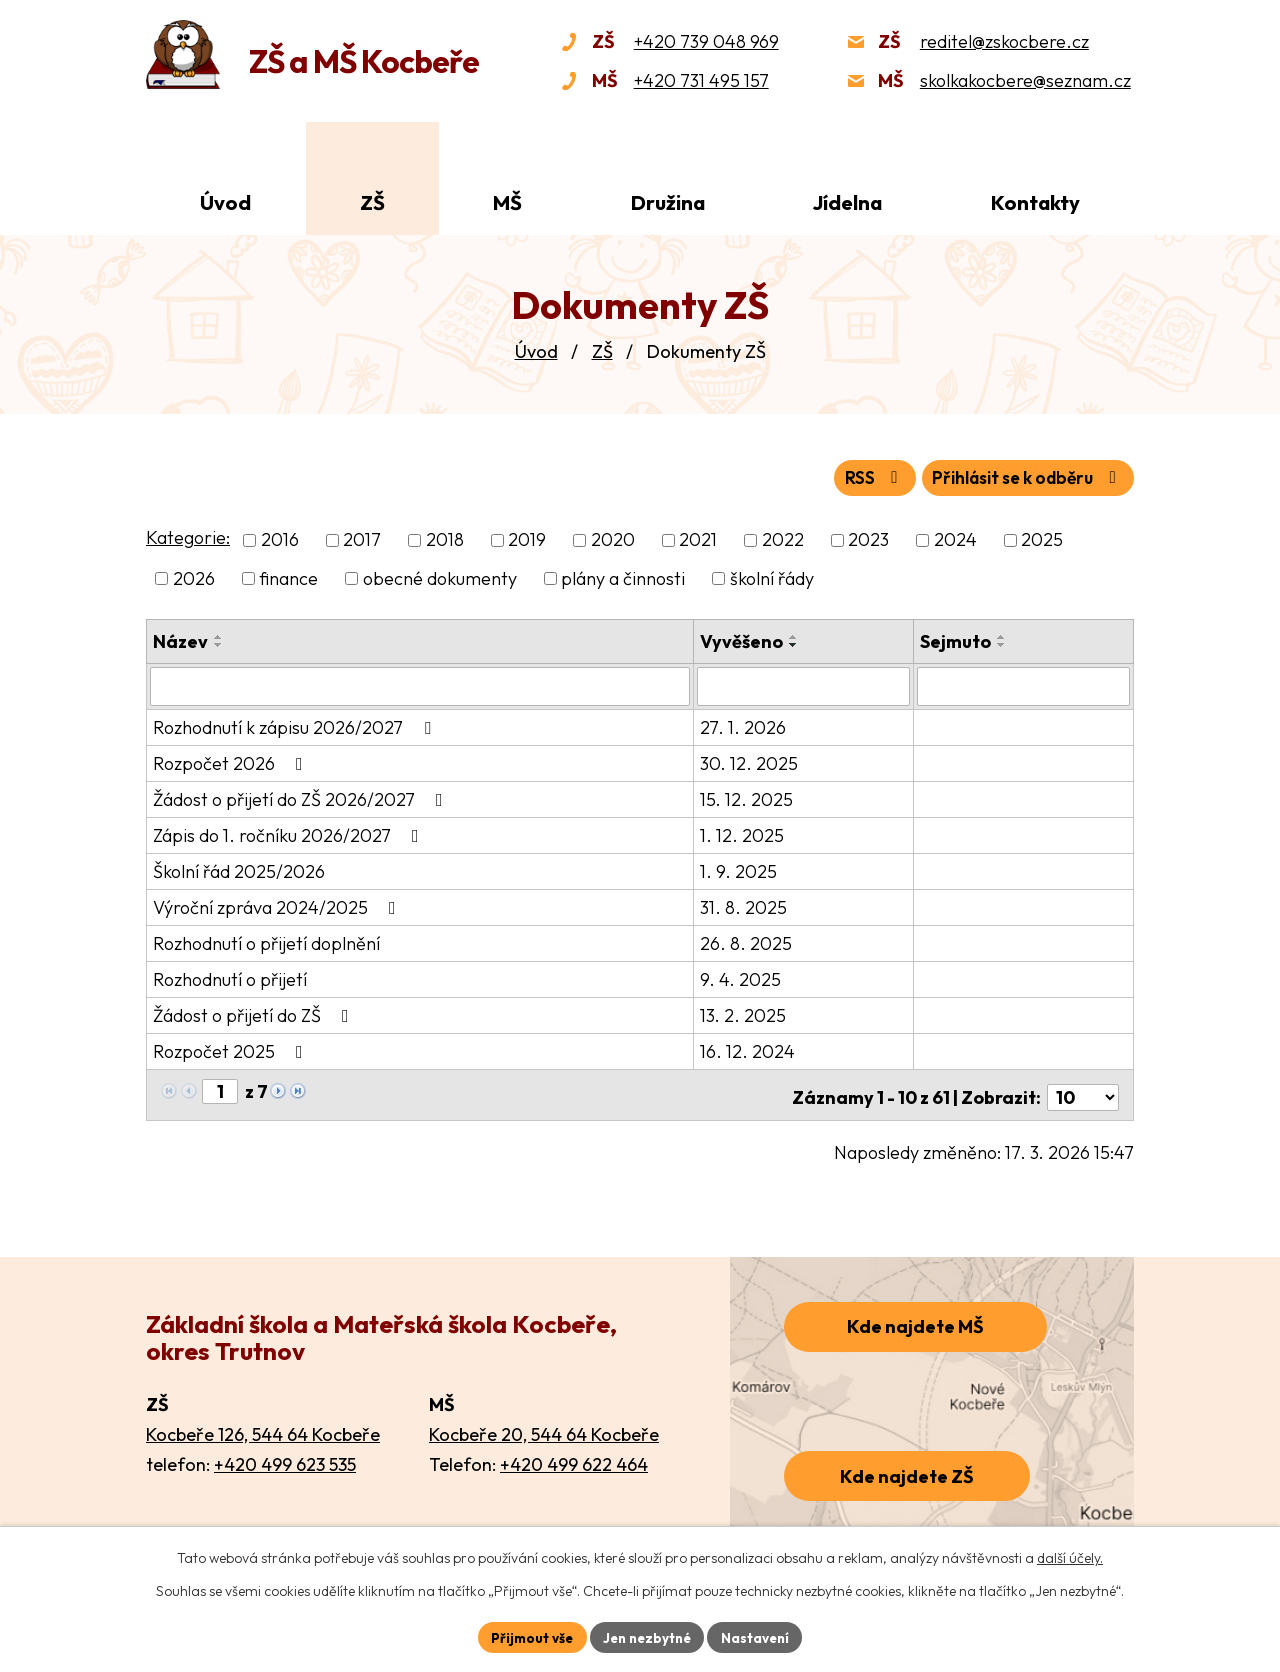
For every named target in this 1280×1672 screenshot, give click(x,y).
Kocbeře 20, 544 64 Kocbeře (544, 1426)
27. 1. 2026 (745, 724)
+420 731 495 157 (701, 80)
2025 (1042, 538)
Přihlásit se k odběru (1020, 476)
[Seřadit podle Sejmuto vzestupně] (1003, 635)
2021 (698, 538)
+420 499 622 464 (574, 1456)
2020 (613, 538)
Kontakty (1035, 202)
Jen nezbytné (647, 1636)
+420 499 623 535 (285, 1456)
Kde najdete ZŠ (907, 1468)
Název (180, 639)
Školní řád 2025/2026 (239, 868)
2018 (445, 538)
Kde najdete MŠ (915, 1319)
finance (288, 576)
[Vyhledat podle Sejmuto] (1024, 684)
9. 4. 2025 (742, 976)
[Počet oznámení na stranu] (1083, 1089)
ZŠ (602, 351)
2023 (868, 538)
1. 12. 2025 (744, 832)
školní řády (772, 576)
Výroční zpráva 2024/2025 (278, 904)
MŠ (507, 202)
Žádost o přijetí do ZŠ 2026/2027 (302, 796)
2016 (280, 538)
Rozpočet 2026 (232, 760)
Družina (668, 202)
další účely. (1070, 1557)
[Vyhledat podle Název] (421, 684)
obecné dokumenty (440, 576)
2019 (527, 538)
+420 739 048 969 (706, 41)
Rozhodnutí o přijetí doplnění (266, 940)
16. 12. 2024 (749, 1048)
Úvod (536, 351)
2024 (955, 538)
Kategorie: (188, 536)
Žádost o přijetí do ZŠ (255, 1012)
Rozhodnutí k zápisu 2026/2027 (296, 724)
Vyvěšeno (743, 639)
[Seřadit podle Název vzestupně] (219, 635)
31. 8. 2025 (745, 904)
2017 (362, 538)
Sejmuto (956, 639)
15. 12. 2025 (748, 796)
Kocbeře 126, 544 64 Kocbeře (263, 1426)
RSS (855, 476)
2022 (783, 538)
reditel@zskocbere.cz (1004, 41)
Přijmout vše (526, 1636)
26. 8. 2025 (748, 940)
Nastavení (760, 1636)
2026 (194, 576)
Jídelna (847, 202)
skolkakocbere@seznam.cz (1025, 80)
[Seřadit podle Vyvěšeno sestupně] (796, 643)
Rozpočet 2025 (232, 1048)
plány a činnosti (623, 576)
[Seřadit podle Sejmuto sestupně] (1003, 643)
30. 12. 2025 (751, 760)
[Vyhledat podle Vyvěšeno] (805, 684)
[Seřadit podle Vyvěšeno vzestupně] (796, 635)
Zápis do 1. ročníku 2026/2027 (290, 832)
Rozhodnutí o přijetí (230, 976)
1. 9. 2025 (740, 868)
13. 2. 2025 (745, 1012)
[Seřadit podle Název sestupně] (219, 643)
